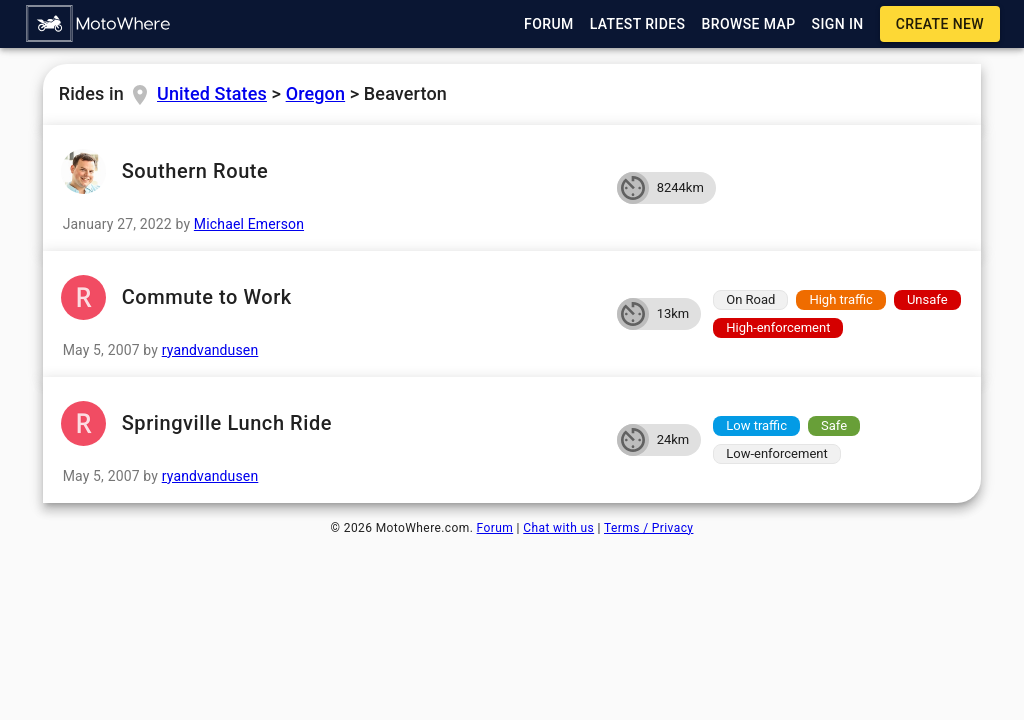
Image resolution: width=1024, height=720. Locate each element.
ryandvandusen (210, 350)
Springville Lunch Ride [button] (330, 423)
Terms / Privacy (648, 528)
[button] (99, 24)
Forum (495, 528)
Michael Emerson (249, 224)
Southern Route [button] (330, 171)
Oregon (316, 93)
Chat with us (558, 528)
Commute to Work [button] (330, 297)
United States (212, 93)
